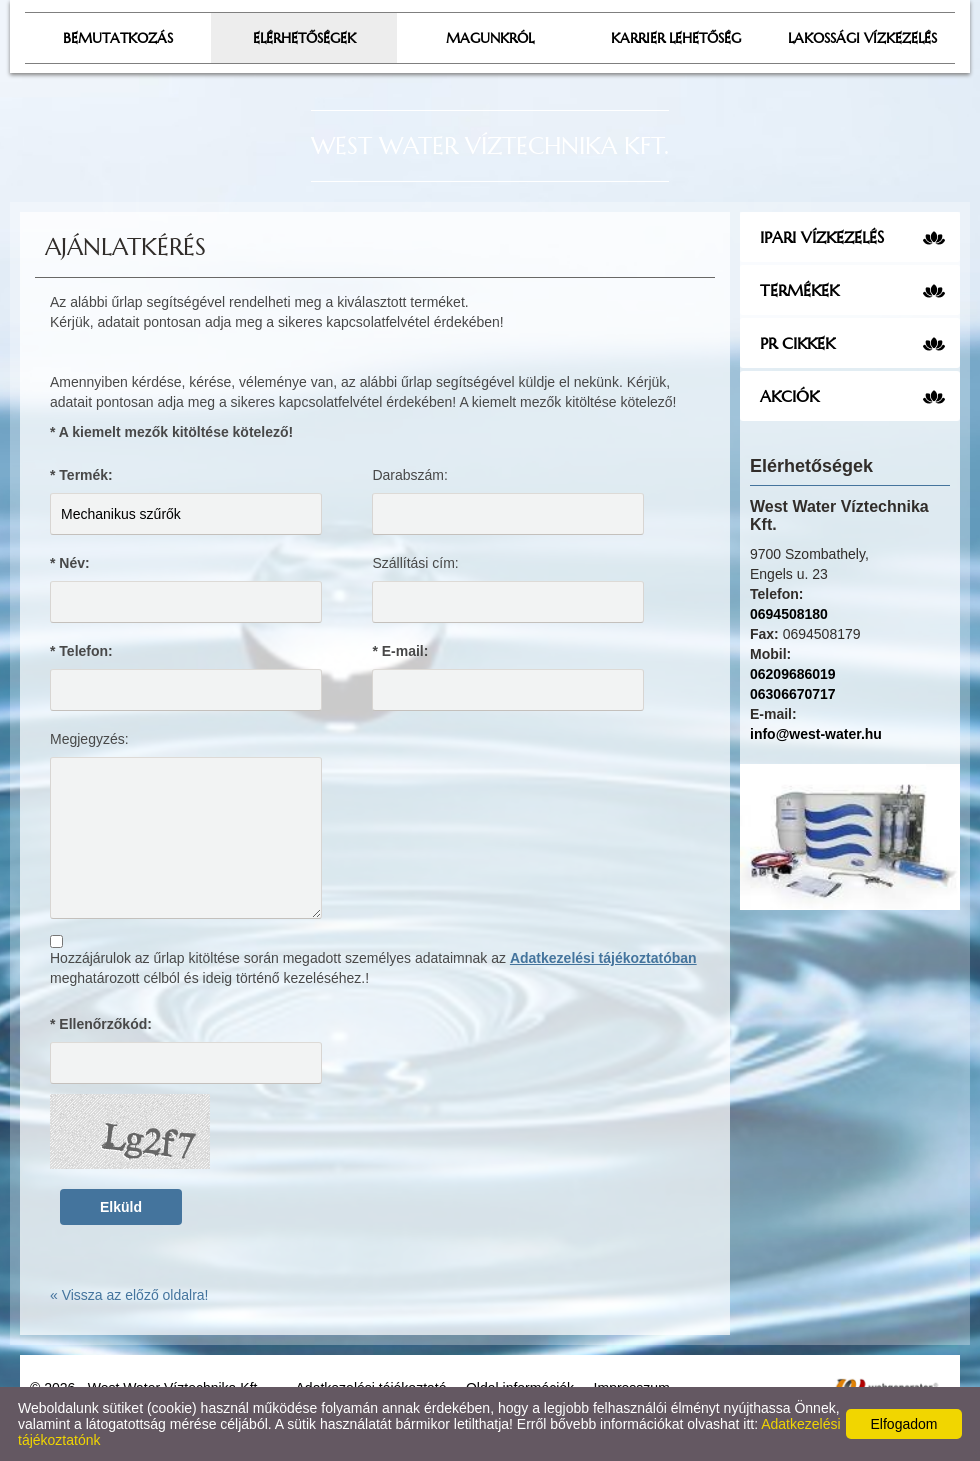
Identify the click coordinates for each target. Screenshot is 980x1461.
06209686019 (793, 674)
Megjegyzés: (89, 739)
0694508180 (789, 614)
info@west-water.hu (816, 734)
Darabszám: (409, 475)
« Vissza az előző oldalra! (129, 1295)
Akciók (789, 396)
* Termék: (81, 475)
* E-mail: (400, 651)
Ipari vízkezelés (822, 237)
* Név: (70, 563)
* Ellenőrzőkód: (101, 1024)
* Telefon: (81, 651)
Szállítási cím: (415, 563)
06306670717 (793, 694)
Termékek (799, 290)
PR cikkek (797, 343)
